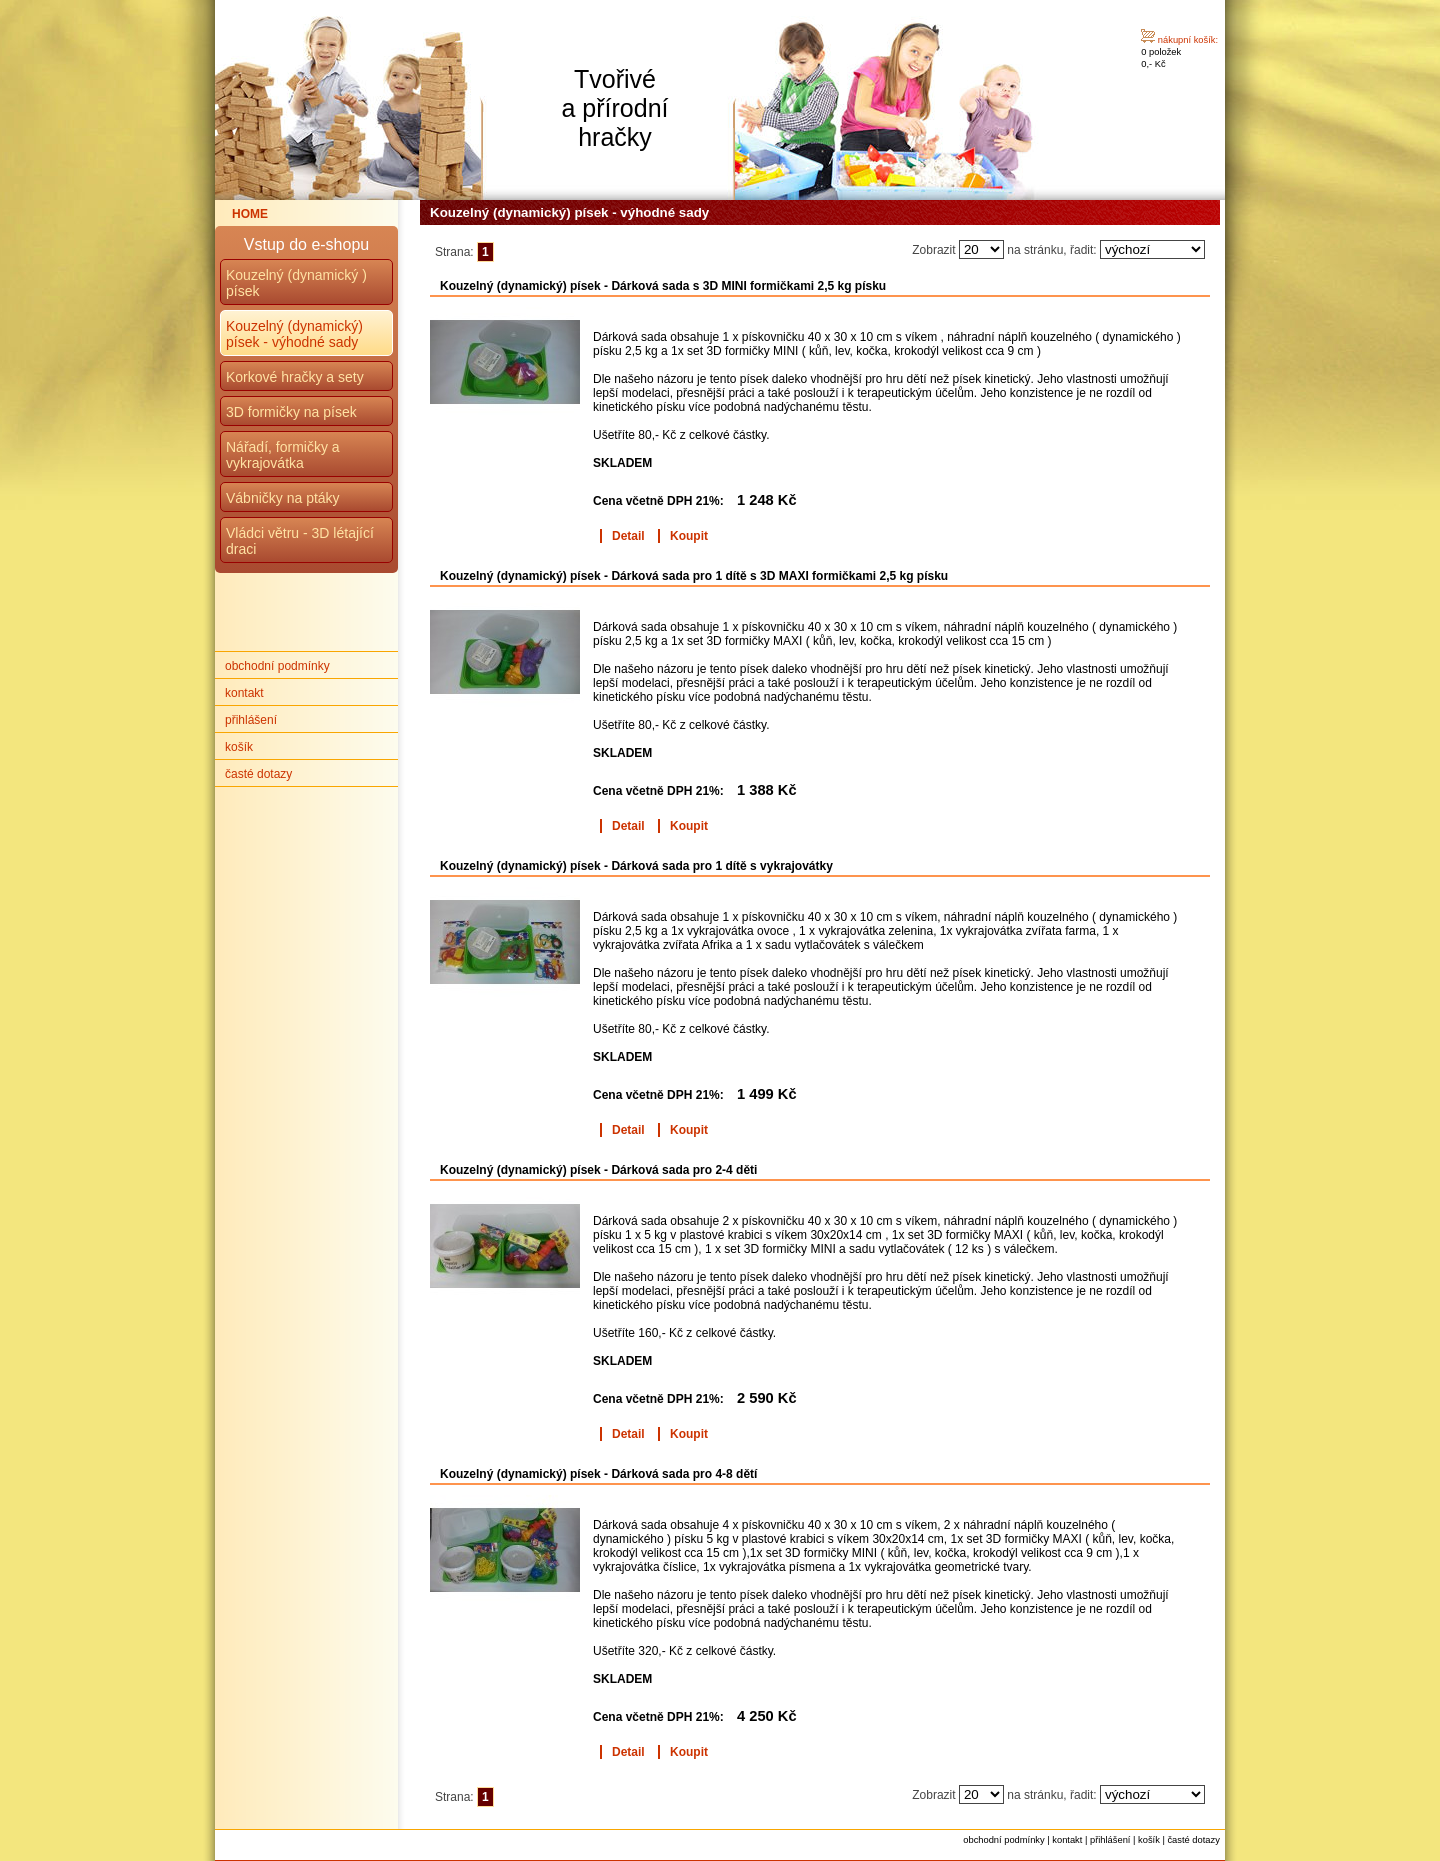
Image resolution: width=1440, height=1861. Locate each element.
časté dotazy (258, 774)
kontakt (244, 693)
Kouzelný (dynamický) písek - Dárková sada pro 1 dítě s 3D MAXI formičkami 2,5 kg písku (694, 576)
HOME (250, 214)
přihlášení (251, 720)
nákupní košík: (1188, 40)
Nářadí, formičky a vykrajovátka (283, 455)
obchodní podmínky (277, 666)
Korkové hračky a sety (295, 377)
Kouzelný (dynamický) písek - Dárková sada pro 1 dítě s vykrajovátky (636, 866)
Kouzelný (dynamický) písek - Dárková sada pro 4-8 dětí (598, 1474)
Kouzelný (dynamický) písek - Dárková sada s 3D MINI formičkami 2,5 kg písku (663, 286)
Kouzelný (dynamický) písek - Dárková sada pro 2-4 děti (598, 1170)
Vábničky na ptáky (283, 498)
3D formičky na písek (291, 412)
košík (239, 747)
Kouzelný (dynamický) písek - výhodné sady (294, 334)
